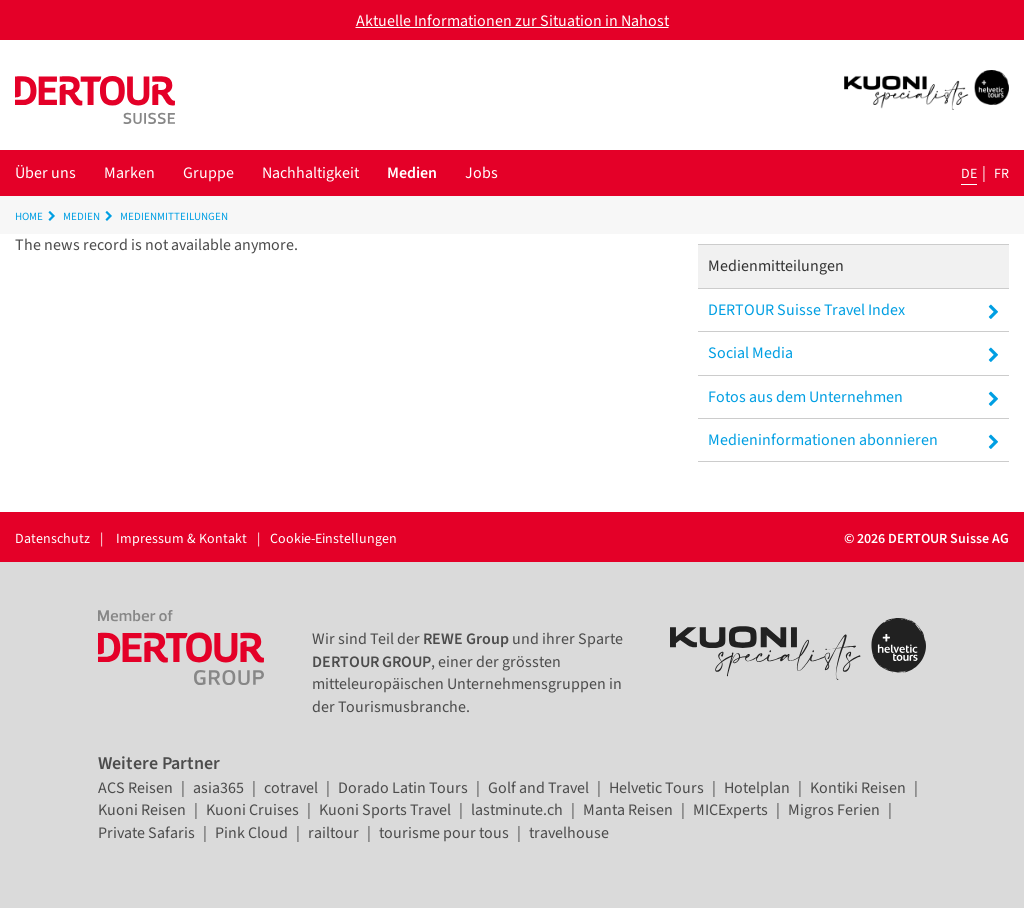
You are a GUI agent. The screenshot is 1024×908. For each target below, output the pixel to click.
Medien (412, 173)
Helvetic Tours (656, 788)
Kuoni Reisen (142, 810)
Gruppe (208, 173)
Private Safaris (146, 833)
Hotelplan (757, 788)
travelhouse (569, 833)
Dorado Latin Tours (403, 788)
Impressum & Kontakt (181, 539)
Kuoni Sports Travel (385, 810)
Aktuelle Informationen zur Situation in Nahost (512, 21)
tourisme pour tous (444, 833)
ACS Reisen (135, 788)
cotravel (291, 788)
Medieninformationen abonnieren (853, 440)
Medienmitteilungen (174, 216)
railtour (333, 833)
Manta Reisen (628, 810)
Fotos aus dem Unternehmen (853, 397)
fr (1001, 174)
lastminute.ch (517, 810)
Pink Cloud (251, 833)
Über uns (45, 173)
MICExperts (730, 810)
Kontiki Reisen (858, 788)
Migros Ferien (834, 810)
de (969, 174)
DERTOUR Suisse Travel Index (853, 310)
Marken (129, 173)
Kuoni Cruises (252, 810)
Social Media (853, 353)
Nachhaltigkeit (310, 173)
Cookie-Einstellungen (333, 539)
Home (29, 216)
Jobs (481, 173)
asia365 (218, 788)
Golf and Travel (538, 788)
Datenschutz (52, 539)
